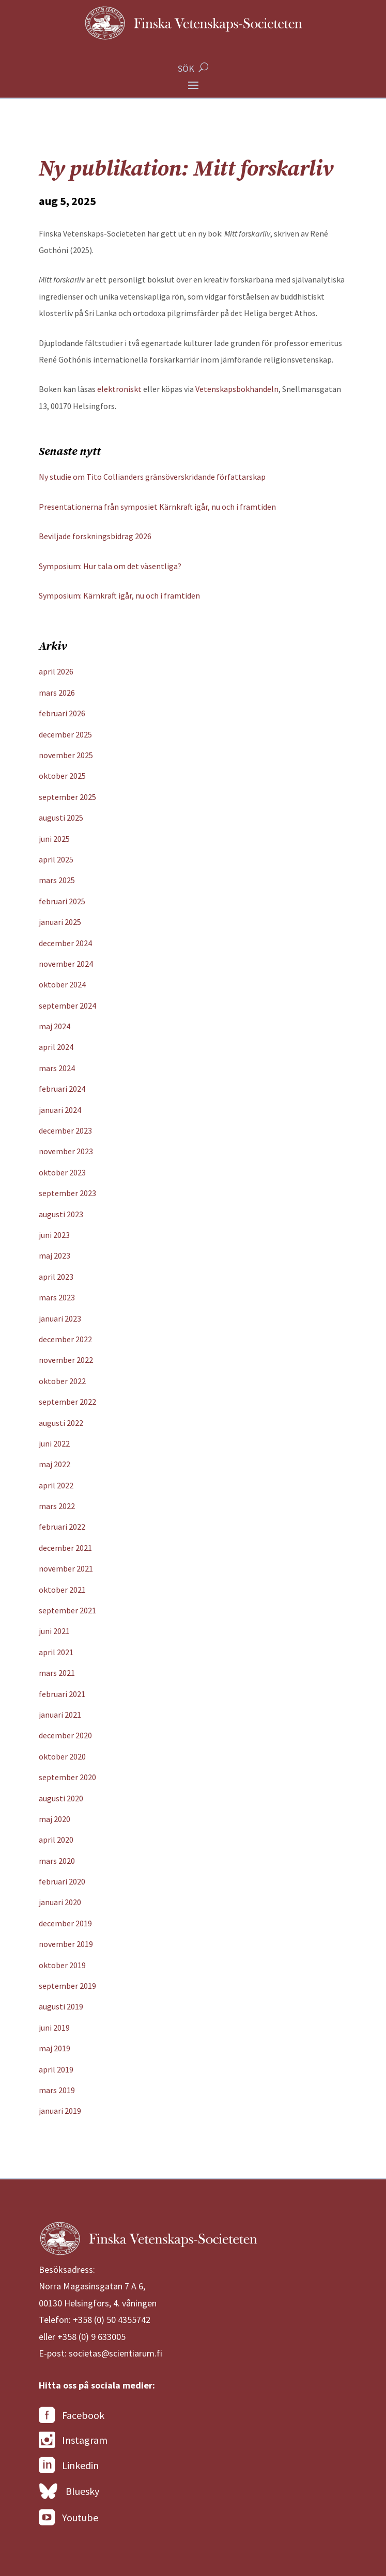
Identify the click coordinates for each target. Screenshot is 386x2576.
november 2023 (66, 1151)
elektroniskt (119, 389)
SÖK (186, 68)
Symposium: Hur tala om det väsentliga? (110, 566)
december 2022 (65, 1339)
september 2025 (67, 797)
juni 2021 (54, 1631)
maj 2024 (54, 1026)
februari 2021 (62, 1694)
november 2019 (66, 1944)
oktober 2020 (62, 1756)
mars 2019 (57, 2090)
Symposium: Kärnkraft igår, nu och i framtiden (119, 595)
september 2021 (67, 1610)
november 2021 (66, 1568)
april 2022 (56, 1485)
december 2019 (65, 1923)
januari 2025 (60, 922)
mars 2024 (57, 1068)
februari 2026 (62, 713)
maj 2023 (54, 1255)
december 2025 (65, 734)
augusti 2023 (61, 1214)
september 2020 (67, 1777)
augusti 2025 (61, 817)
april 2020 (56, 1839)
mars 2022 (57, 1506)
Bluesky (69, 2491)
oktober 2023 (62, 1172)
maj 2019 (54, 2048)
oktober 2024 (62, 984)
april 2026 (56, 671)
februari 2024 (62, 1088)
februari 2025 (62, 901)
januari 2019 (60, 2111)
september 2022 (67, 1401)
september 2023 (67, 1193)
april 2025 (56, 859)
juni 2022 (54, 1443)
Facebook (71, 2415)
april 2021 (56, 1652)
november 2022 (66, 1360)
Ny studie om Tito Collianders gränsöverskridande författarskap (152, 477)
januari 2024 (60, 1110)
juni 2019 (54, 2027)
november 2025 (66, 755)
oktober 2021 (62, 1589)
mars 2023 (57, 1297)
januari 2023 (60, 1318)
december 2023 (65, 1130)
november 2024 (66, 964)
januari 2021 (60, 1714)
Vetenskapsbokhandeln (237, 389)
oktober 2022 (62, 1381)
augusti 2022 (61, 1423)
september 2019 (67, 1986)
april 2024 (56, 1047)
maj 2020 (54, 1819)
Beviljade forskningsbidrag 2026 (95, 536)
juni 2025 (54, 839)
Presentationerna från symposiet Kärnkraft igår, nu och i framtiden (157, 506)
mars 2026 (57, 692)
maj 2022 (54, 1464)
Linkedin (69, 2465)
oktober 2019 (62, 1965)
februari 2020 (62, 1881)
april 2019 (56, 2069)
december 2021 (65, 1548)
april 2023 (56, 1276)
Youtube (68, 2517)
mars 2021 (57, 1673)
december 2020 (65, 1735)
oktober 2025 (62, 776)
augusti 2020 (61, 1798)
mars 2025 (57, 880)
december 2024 (65, 943)
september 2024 (67, 1005)
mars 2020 (57, 1861)
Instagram (73, 2440)
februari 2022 (62, 1526)
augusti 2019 (61, 2006)
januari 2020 (60, 1902)
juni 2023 (54, 1235)
